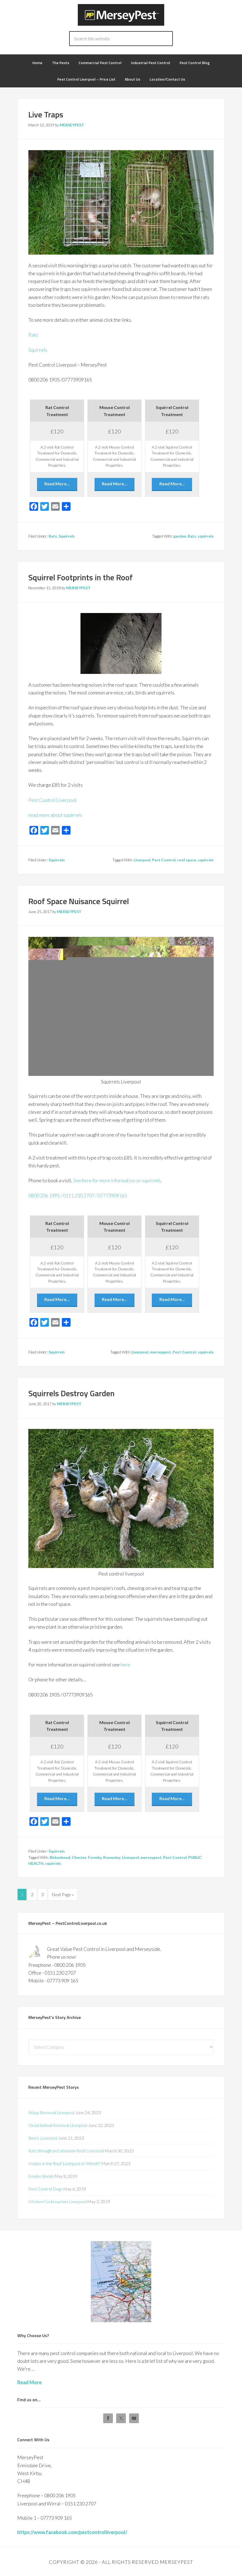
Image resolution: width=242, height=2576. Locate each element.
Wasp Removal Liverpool (51, 2111)
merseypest (160, 1352)
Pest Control (164, 860)
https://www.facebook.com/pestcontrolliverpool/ (72, 2531)
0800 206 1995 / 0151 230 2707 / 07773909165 (77, 1195)
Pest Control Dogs (45, 2187)
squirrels (206, 536)
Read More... (57, 483)
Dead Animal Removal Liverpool (57, 2124)
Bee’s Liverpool (42, 2136)
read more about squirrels (55, 815)
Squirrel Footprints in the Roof (80, 577)
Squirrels (37, 350)
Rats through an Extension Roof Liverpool (66, 2149)
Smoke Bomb (40, 2175)
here (125, 1665)
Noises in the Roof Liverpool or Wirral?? (64, 2162)
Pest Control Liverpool (52, 800)
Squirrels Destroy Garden (71, 1393)
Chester (79, 1857)
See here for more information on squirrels (116, 1180)
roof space (186, 860)
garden (179, 536)
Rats (33, 335)
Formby (95, 1857)
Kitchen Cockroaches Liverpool (57, 2200)
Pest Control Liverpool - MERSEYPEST (121, 15)
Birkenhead (60, 1857)
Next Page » (63, 1894)
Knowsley (111, 1857)
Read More (29, 2381)
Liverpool (142, 860)
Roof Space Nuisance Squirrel (78, 901)
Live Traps (45, 114)
